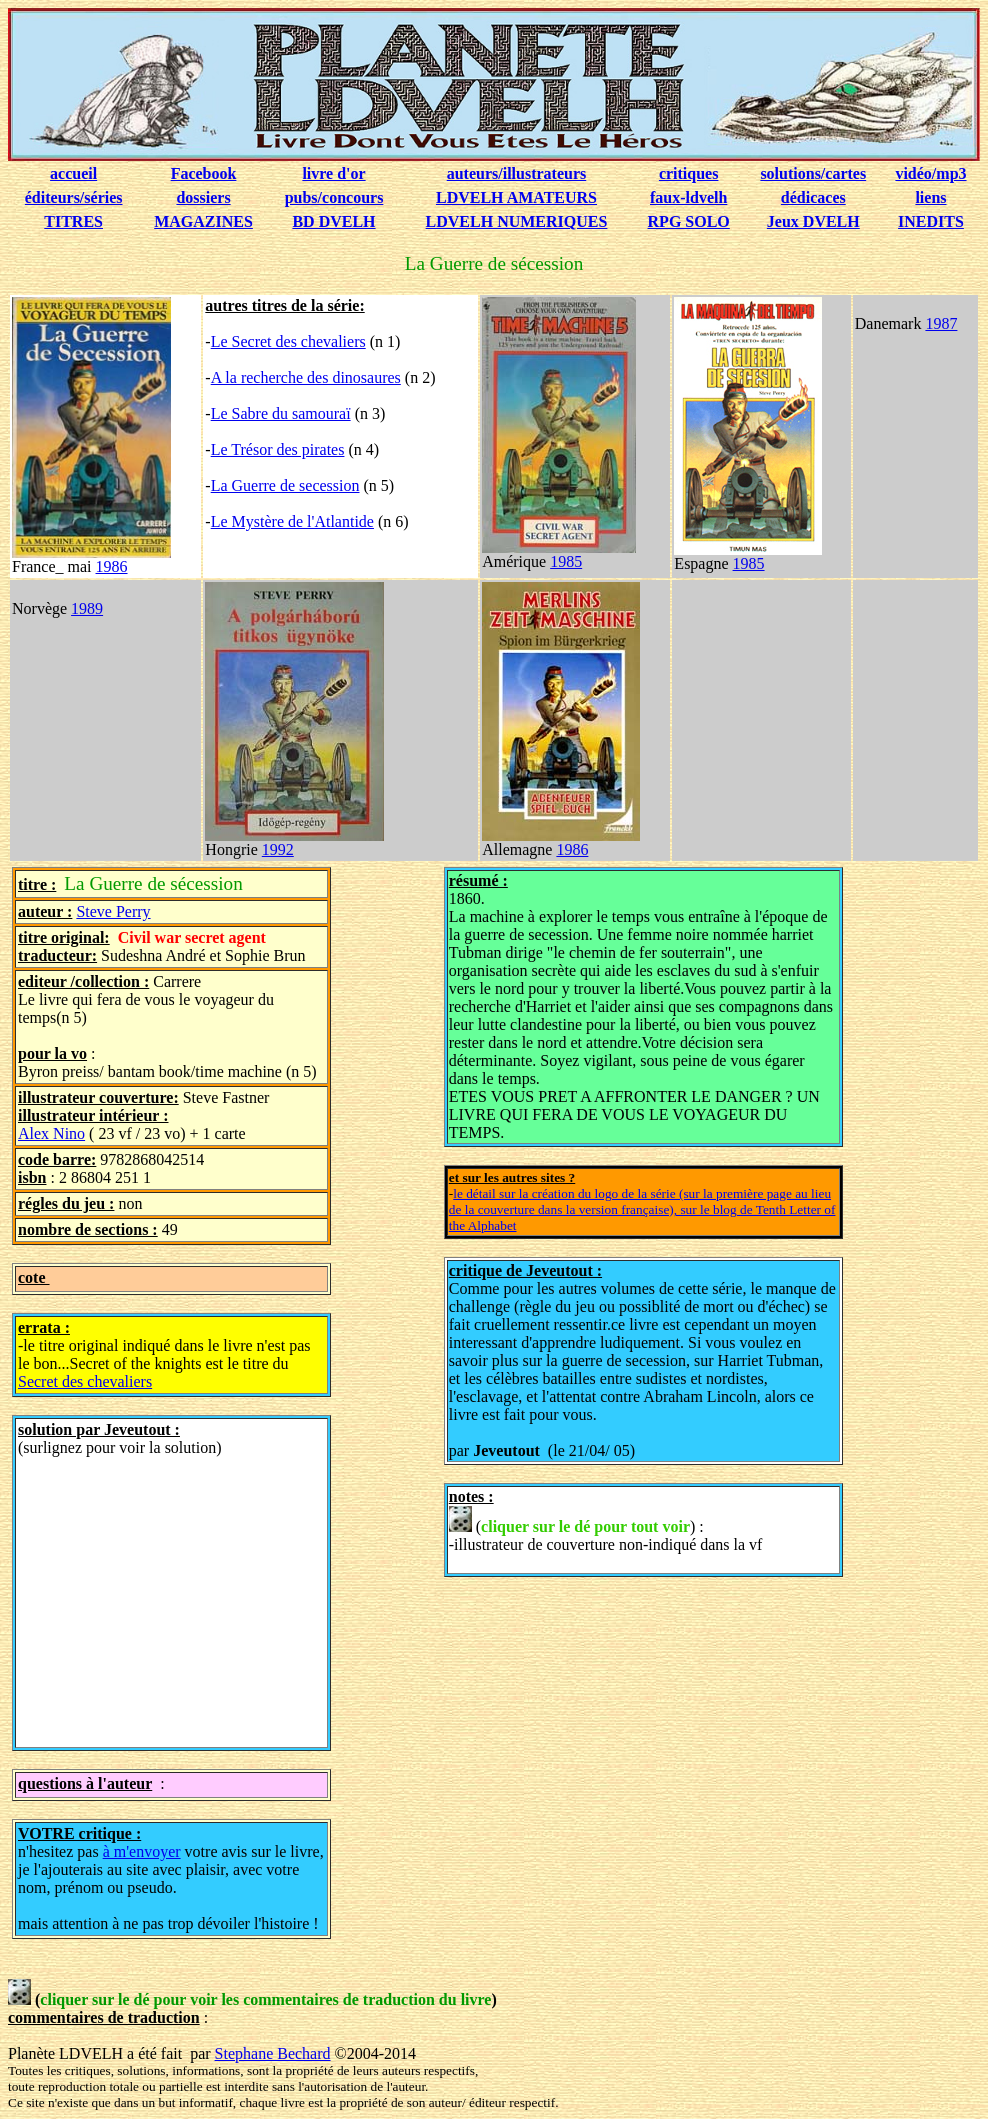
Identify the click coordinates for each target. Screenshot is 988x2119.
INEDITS (931, 221)
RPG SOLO (689, 221)
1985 (566, 561)
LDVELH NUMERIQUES (517, 221)
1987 (941, 323)
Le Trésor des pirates (278, 449)
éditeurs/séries (74, 197)
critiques (689, 173)
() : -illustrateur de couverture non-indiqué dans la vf (606, 1529)
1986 (112, 566)
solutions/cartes (813, 173)
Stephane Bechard (273, 2053)
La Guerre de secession (285, 485)
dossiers (203, 197)
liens (930, 197)
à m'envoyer (142, 1851)
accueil (73, 173)
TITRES (73, 221)
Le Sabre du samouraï (281, 413)
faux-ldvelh (688, 197)
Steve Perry (113, 911)
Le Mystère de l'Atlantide (292, 521)
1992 (278, 849)
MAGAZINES (203, 221)
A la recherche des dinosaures (306, 377)
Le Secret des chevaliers (288, 341)
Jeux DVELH (813, 221)
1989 (87, 608)
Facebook (204, 173)
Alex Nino (51, 1133)
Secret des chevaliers (85, 1381)
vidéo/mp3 (930, 173)
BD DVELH (333, 221)
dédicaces (813, 197)
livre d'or (333, 173)
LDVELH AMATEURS (516, 197)
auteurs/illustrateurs (517, 173)
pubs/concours (334, 197)
